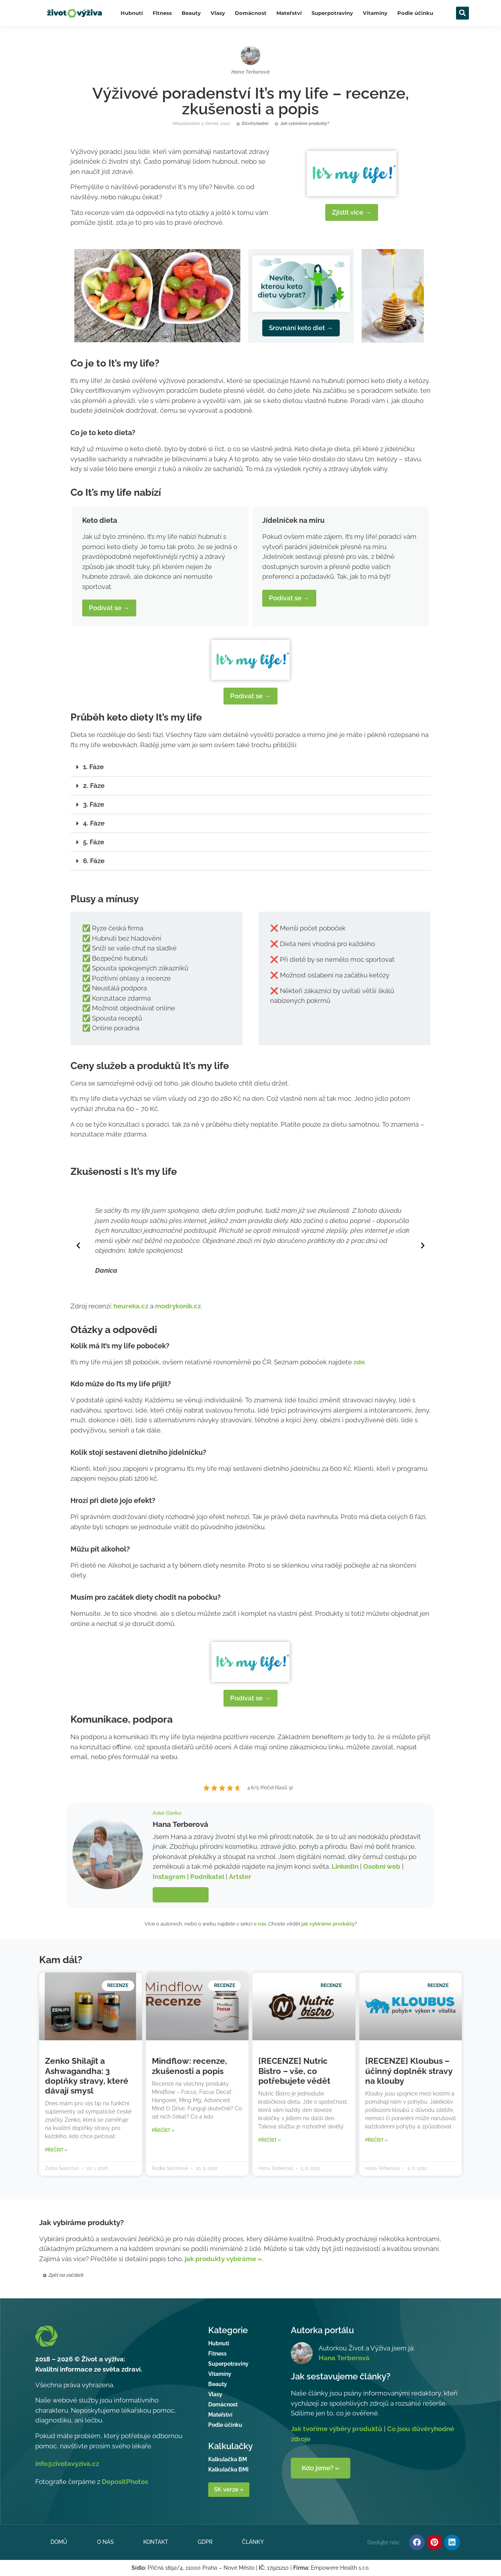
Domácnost (251, 13)
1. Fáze (93, 767)
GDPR (205, 2542)
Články (254, 2542)
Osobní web (381, 1866)
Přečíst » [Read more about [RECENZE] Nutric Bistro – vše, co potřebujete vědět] (269, 2140)
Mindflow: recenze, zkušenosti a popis (189, 2066)
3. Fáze (93, 804)
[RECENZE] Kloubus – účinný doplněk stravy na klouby (408, 2070)
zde (359, 1362)
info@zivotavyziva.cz (67, 2464)
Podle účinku (415, 13)
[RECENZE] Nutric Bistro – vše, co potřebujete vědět (294, 2070)
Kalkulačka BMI (228, 2469)
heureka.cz (131, 1306)
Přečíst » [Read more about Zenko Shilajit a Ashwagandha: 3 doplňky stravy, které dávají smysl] (56, 2150)
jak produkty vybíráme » (223, 2259)
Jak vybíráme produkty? (81, 2222)
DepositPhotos (125, 2482)
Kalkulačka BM (227, 2459)
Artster (240, 1877)
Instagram (169, 1877)
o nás (260, 1924)
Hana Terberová (344, 2358)
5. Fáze (93, 842)
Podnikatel (207, 1877)
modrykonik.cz (178, 1306)
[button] (462, 13)
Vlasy (218, 13)
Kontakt (155, 2542)
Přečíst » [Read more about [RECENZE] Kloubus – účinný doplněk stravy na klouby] (376, 2140)
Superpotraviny (332, 13)
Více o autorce (181, 1895)
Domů (58, 2542)
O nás (105, 2542)
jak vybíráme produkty (328, 1924)
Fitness (162, 13)
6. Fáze (94, 861)
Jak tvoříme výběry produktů (336, 2429)
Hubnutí (132, 13)
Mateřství (289, 13)
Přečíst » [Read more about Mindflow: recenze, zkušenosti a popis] (163, 2130)
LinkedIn (345, 1866)
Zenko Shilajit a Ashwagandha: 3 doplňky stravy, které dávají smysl (86, 2075)
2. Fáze (94, 785)
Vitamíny (375, 13)
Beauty (191, 13)
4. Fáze (94, 823)
